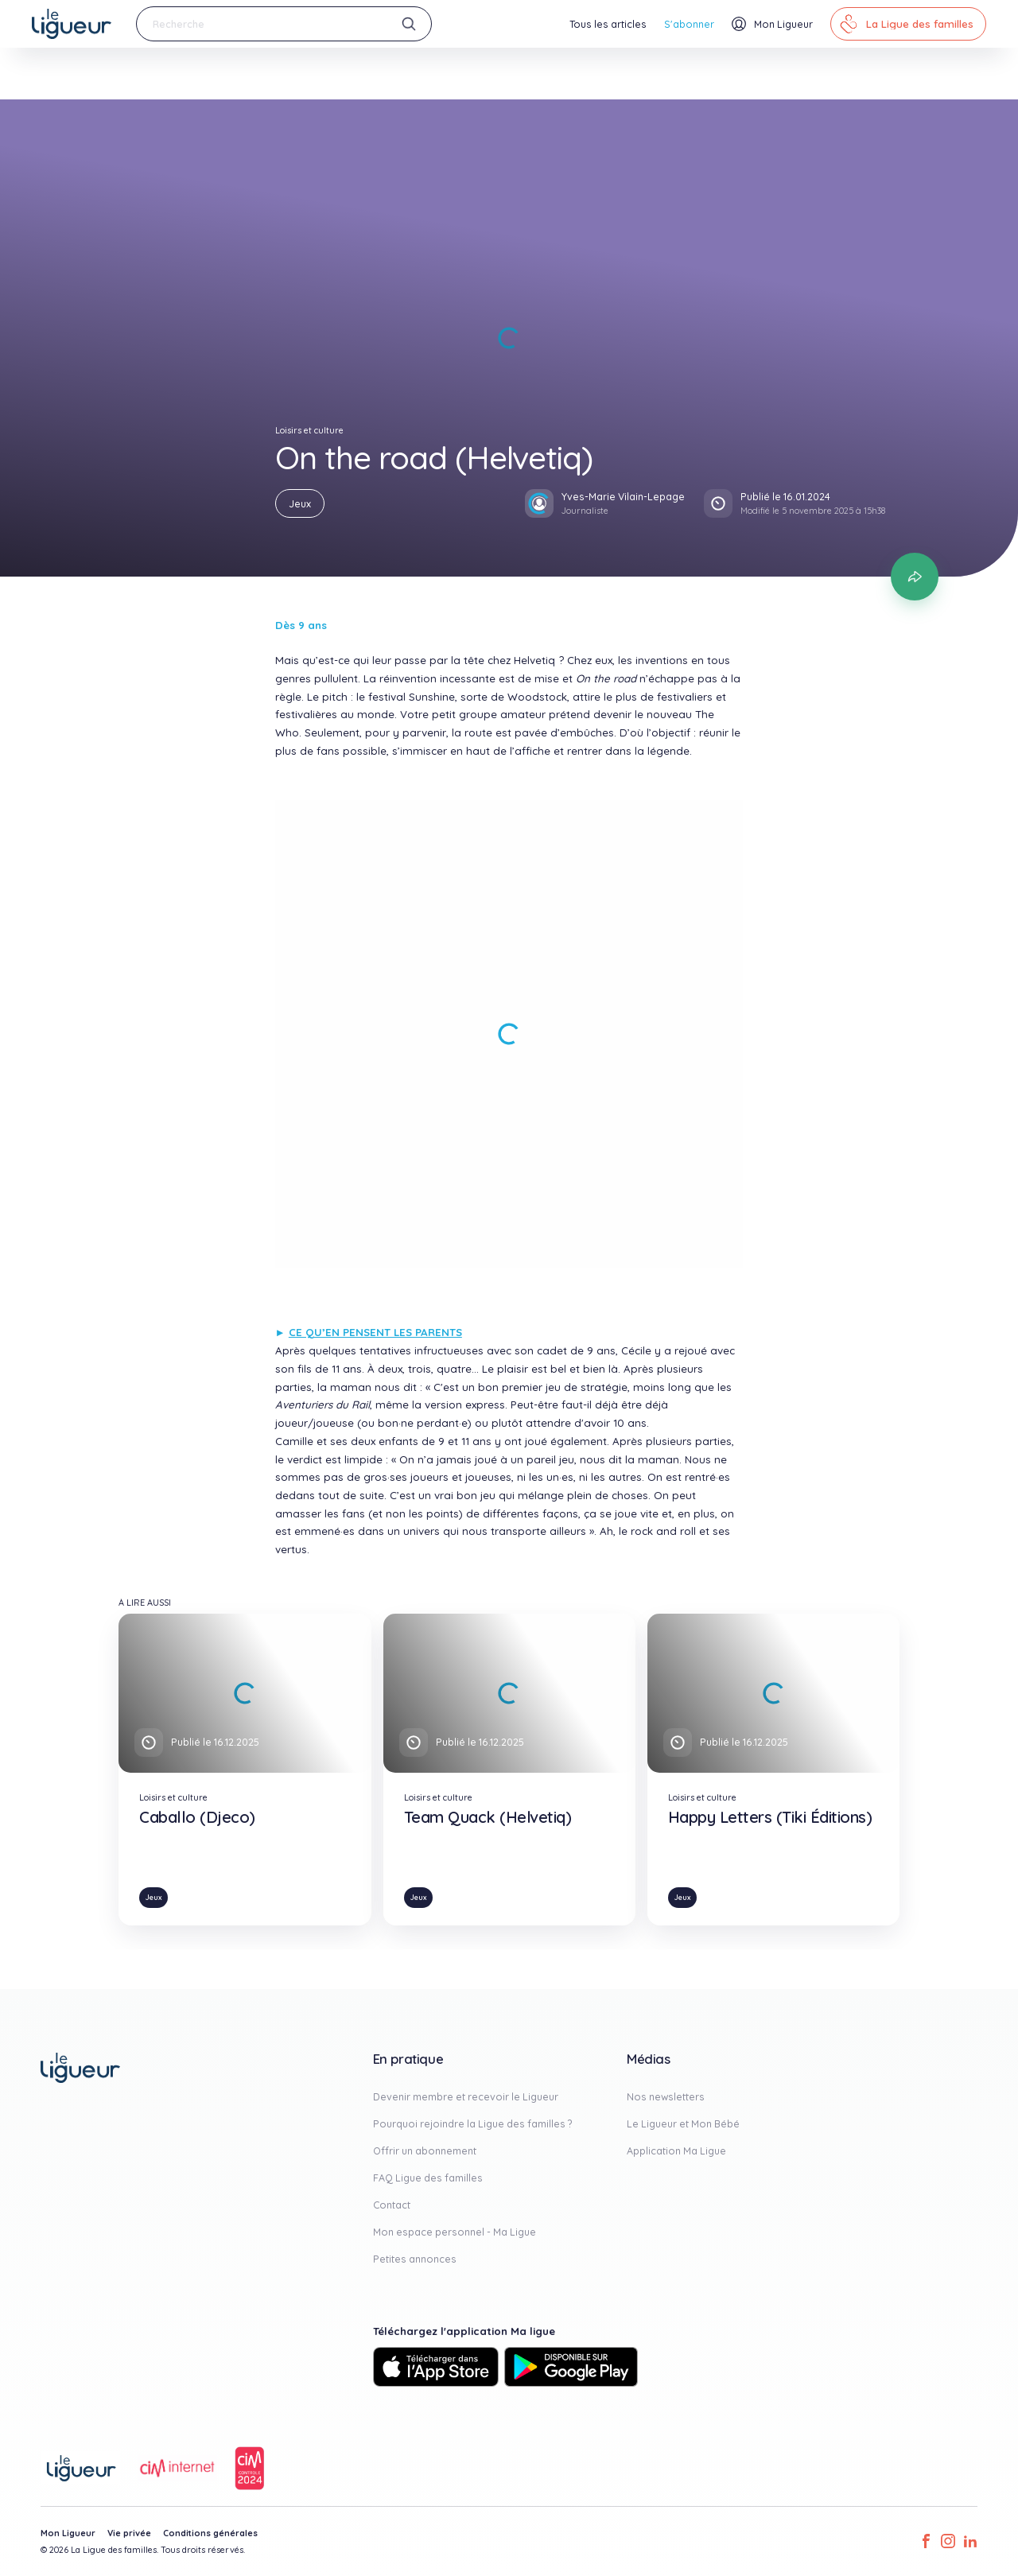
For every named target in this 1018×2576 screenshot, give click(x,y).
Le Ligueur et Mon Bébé (683, 2123)
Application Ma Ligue (676, 2150)
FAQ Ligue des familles (428, 2177)
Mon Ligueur (68, 2533)
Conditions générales (210, 2533)
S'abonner (689, 23)
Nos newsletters (666, 2096)
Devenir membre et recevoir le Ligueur (465, 2096)
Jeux (300, 503)
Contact (391, 2204)
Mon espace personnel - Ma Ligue (454, 2231)
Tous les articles (608, 23)
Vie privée (129, 2533)
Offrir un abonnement (424, 2150)
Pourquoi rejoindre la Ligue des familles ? (473, 2123)
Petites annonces (415, 2258)
